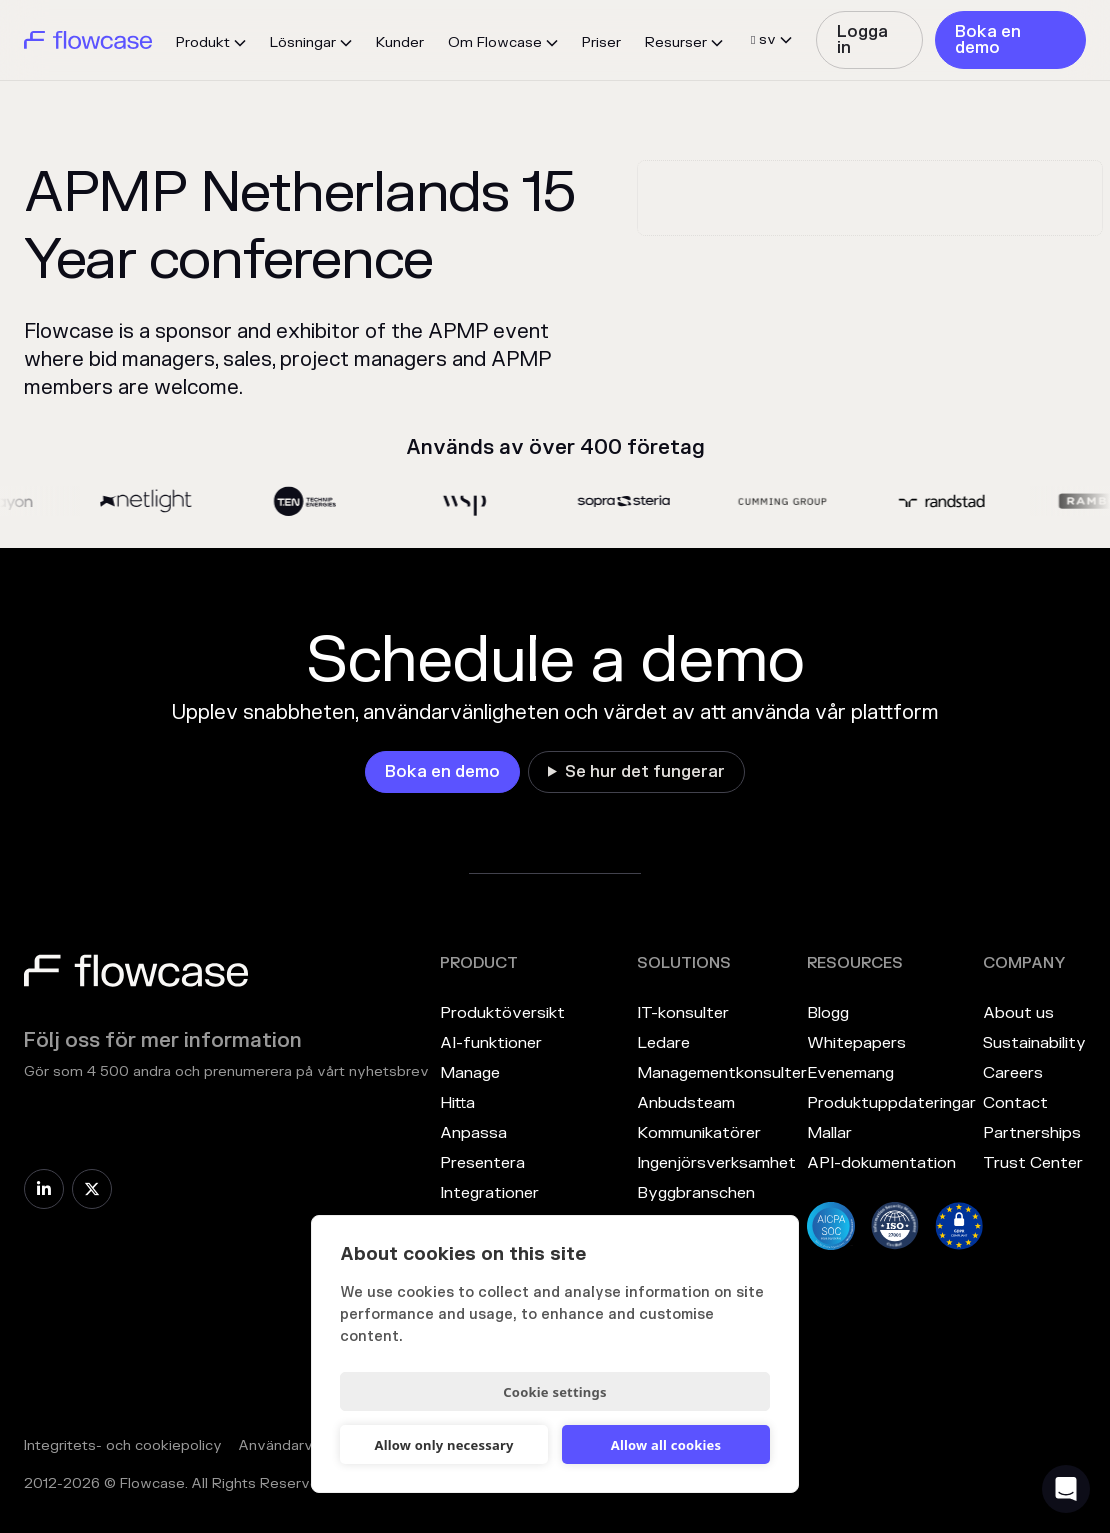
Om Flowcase (495, 42)
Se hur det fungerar (645, 772)
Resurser (676, 42)
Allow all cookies (666, 1445)
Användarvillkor (291, 1445)
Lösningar (303, 42)
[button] (211, 43)
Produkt (203, 42)
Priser (601, 42)
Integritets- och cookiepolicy (123, 1445)
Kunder (400, 42)
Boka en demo (988, 40)
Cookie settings (554, 1392)
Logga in (862, 40)
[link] (869, 40)
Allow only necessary (443, 1445)
